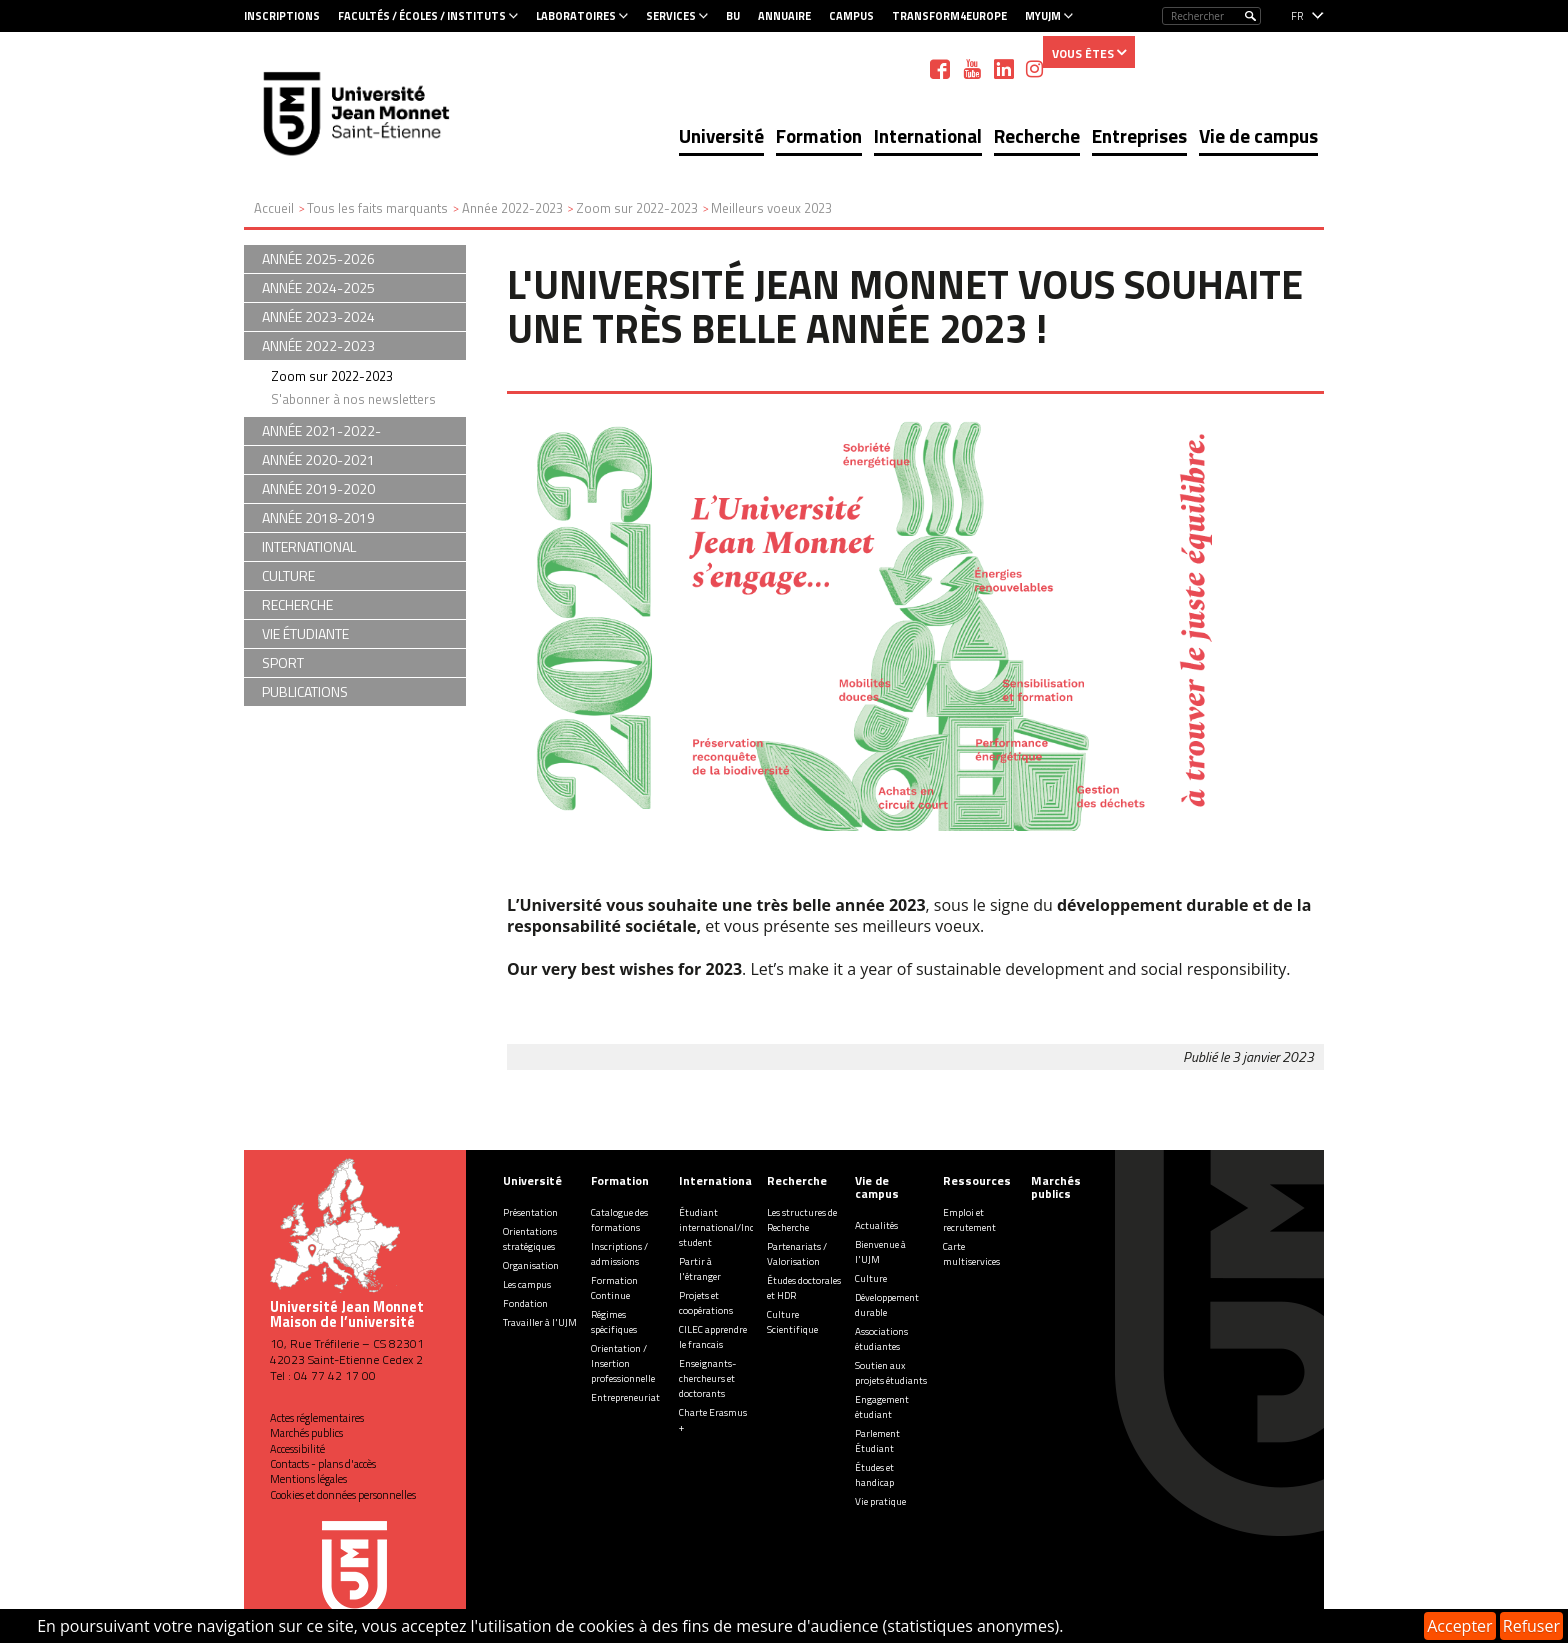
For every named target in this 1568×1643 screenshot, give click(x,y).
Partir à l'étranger (700, 1269)
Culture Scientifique (792, 1322)
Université (721, 135)
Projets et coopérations (706, 1303)
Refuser (1531, 1626)
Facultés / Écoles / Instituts (422, 16)
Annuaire (784, 16)
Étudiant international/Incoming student (730, 1227)
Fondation (525, 1303)
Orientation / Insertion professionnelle (623, 1363)
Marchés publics (306, 1433)
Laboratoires (576, 16)
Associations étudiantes (881, 1339)
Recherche (1037, 135)
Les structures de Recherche (802, 1220)
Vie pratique (880, 1501)
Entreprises (1139, 135)
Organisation (531, 1265)
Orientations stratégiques (530, 1239)
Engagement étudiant (882, 1407)
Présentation (530, 1212)
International (928, 135)
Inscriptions (282, 16)
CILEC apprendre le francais (713, 1337)
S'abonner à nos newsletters (353, 399)
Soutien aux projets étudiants (891, 1373)
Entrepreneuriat (625, 1397)
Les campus (527, 1284)
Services (671, 16)
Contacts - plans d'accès (323, 1464)
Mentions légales (308, 1479)
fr (1297, 16)
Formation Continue (614, 1288)
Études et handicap (874, 1475)
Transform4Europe (949, 16)
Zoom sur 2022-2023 (332, 376)
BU (733, 16)
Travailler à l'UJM (540, 1322)
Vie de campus (1258, 135)
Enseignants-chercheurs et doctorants (707, 1378)
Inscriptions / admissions (619, 1254)
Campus (851, 16)
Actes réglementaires (317, 1418)
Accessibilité (297, 1449)
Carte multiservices (971, 1254)
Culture (871, 1278)
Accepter (1459, 1626)
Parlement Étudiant (877, 1441)
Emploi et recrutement (969, 1220)
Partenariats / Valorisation (797, 1254)
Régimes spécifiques (614, 1322)
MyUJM (1043, 16)
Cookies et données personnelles (343, 1495)
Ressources (977, 1180)
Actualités (876, 1225)
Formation (819, 135)
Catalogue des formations (619, 1220)
